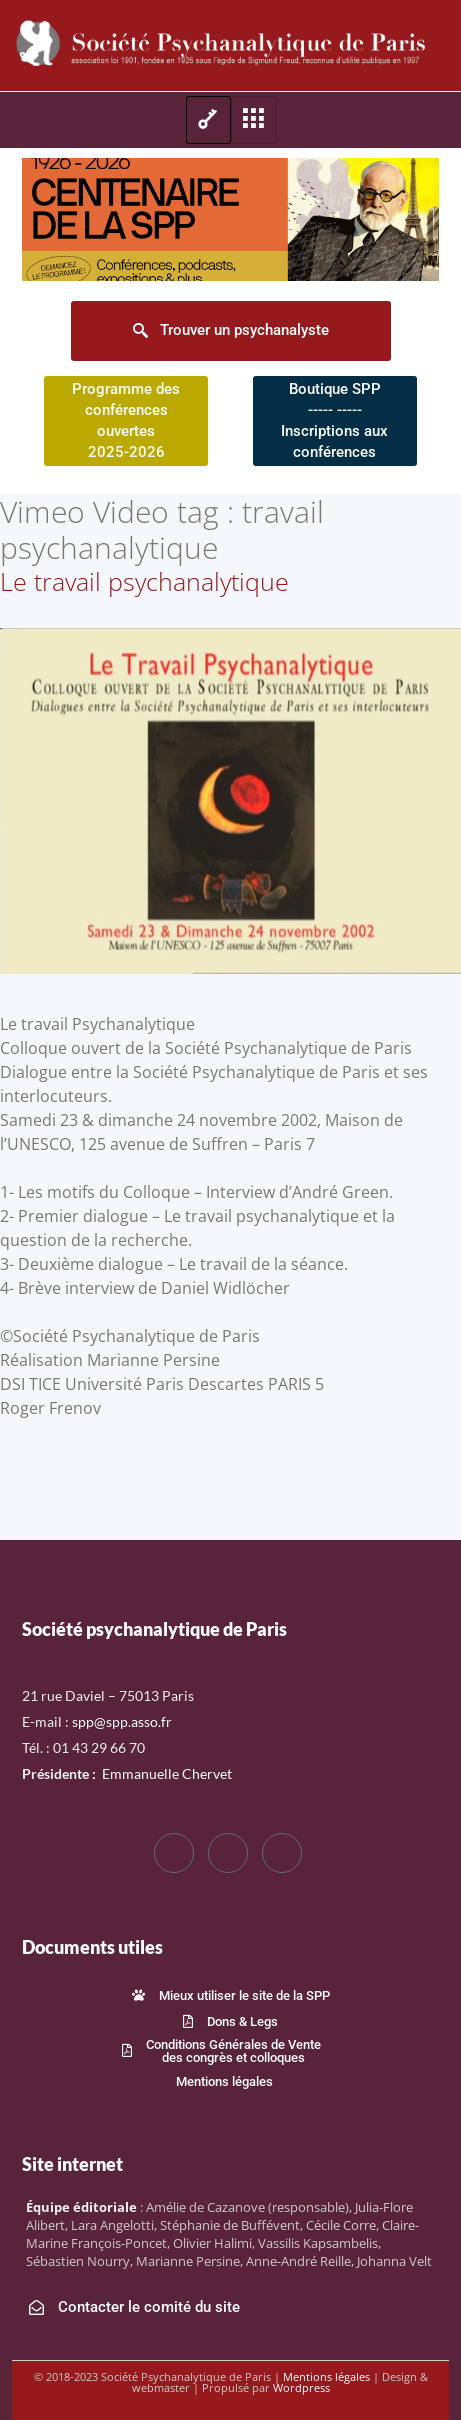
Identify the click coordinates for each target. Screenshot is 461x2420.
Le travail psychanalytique (144, 581)
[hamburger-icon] (208, 120)
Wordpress (301, 2387)
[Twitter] (228, 1853)
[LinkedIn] (282, 1853)
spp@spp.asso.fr (122, 1721)
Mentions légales (326, 2376)
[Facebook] (174, 1853)
